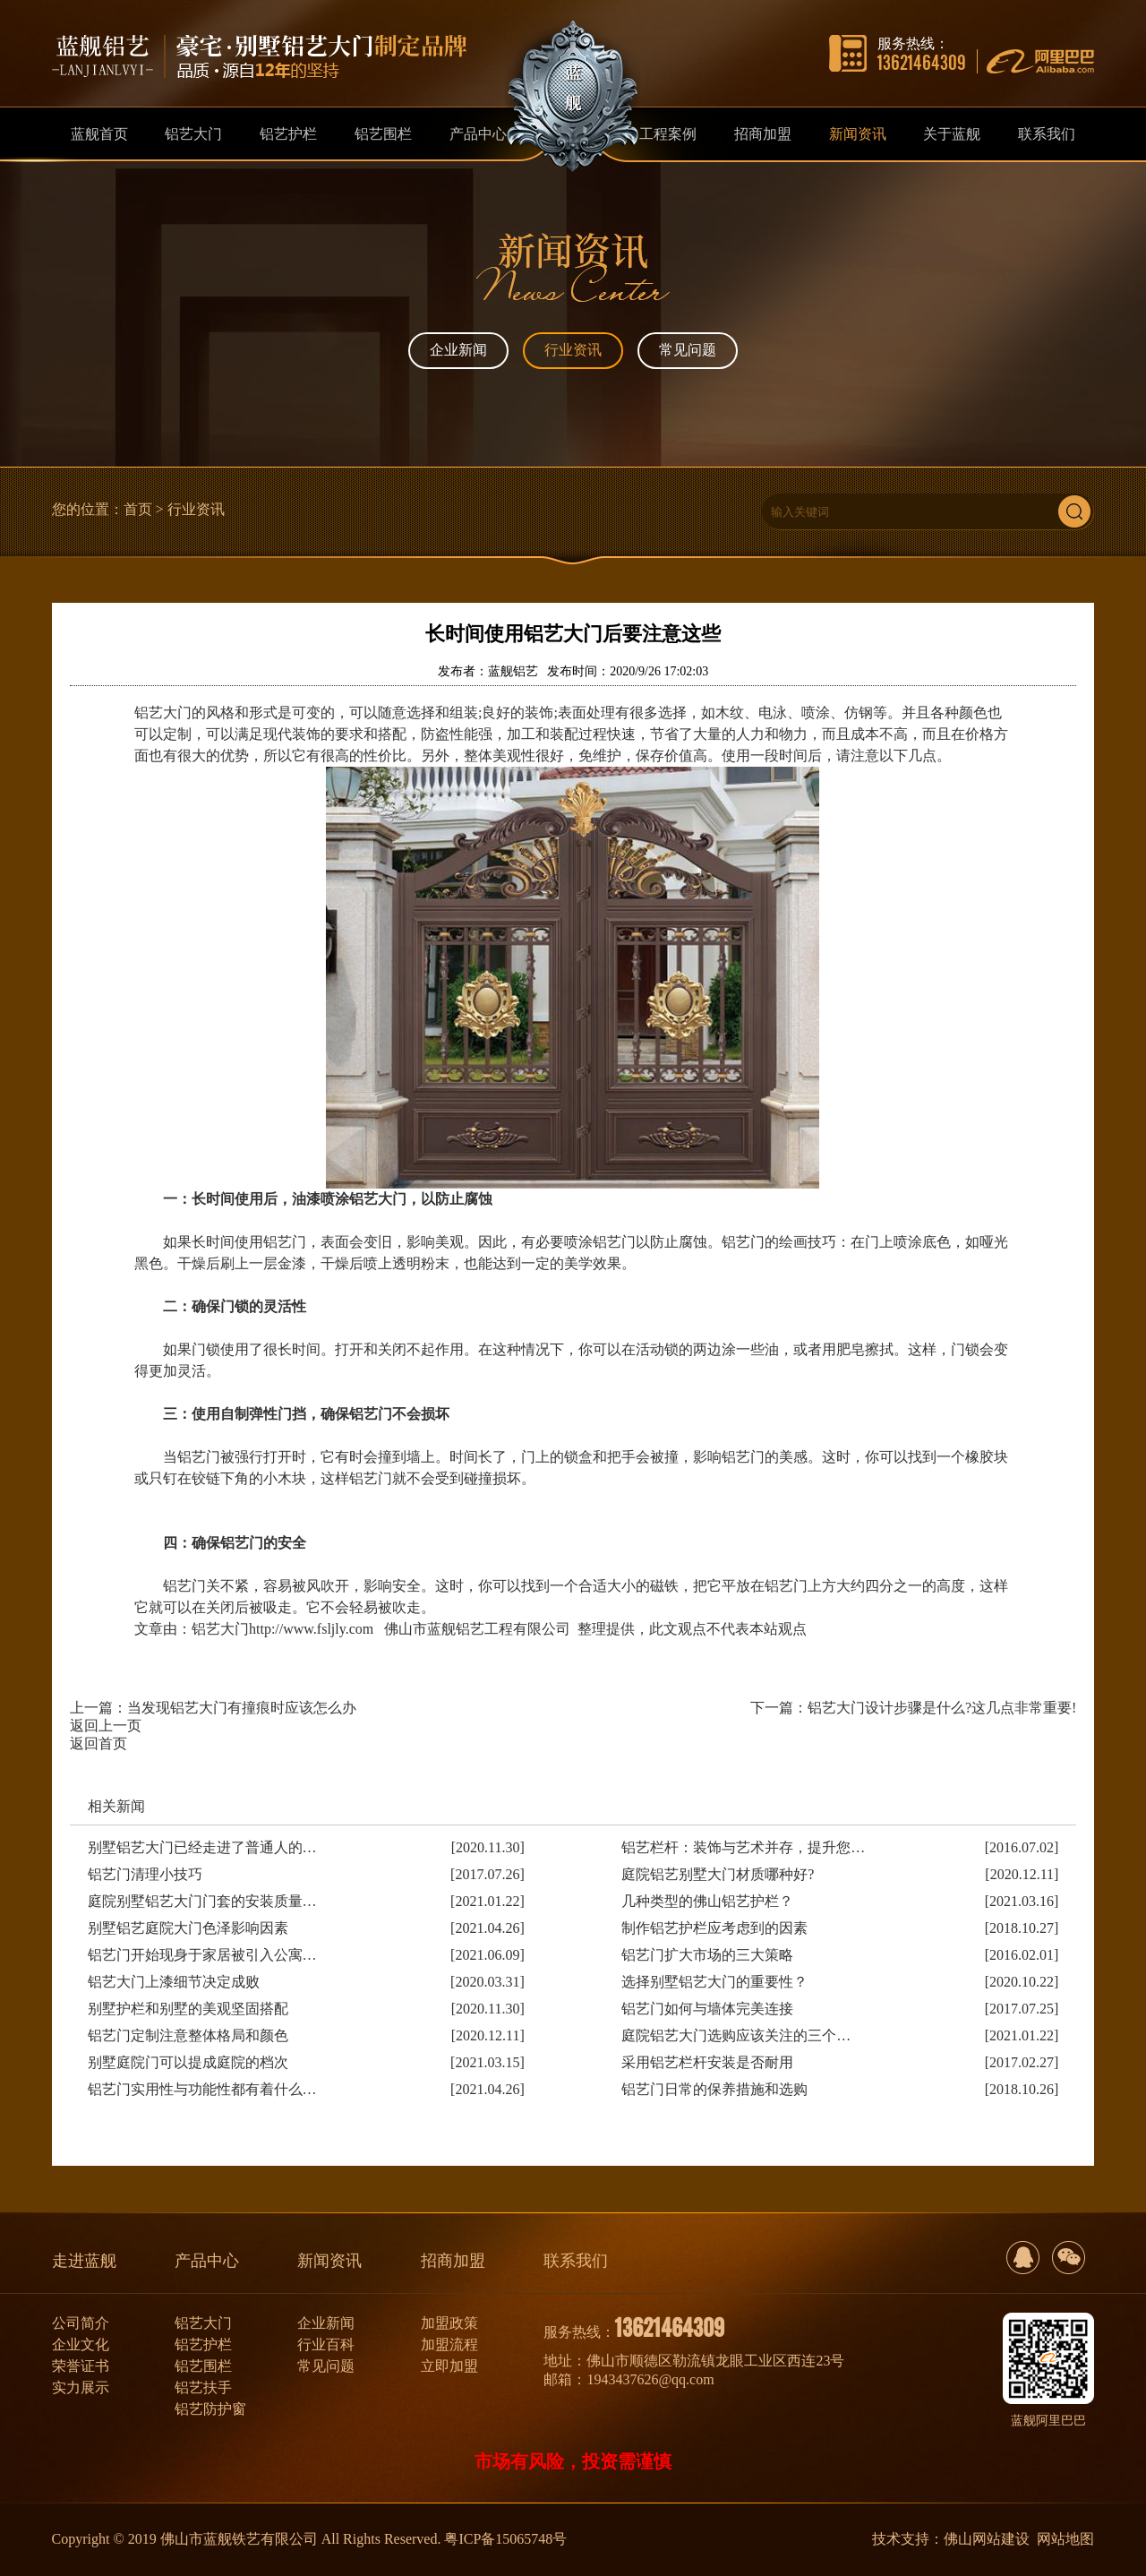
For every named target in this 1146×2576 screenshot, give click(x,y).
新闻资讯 (329, 2261)
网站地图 (1065, 2538)
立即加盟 (449, 2366)
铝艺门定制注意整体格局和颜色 (188, 2035)
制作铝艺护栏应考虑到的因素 (714, 1928)
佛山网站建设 (987, 2538)
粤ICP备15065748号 (505, 2538)
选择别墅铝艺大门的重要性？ (714, 1981)
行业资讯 (573, 349)
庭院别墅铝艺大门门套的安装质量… (202, 1901)
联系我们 (575, 2261)
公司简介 (80, 2323)
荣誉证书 (80, 2366)
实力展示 (80, 2387)
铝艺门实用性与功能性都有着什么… (202, 2089)
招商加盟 (453, 2261)
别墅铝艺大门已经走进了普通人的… (202, 1847)
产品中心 (207, 2261)
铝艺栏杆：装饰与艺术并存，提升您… (743, 1847)
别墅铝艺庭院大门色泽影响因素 (188, 1928)
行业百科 (326, 2344)
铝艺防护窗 (210, 2409)
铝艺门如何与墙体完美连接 (707, 2008)
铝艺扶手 (203, 2387)
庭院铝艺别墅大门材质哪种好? (717, 1874)
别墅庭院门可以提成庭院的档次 (188, 2062)
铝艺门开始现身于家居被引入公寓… (202, 1954)
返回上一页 (105, 1725)
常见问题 (687, 349)
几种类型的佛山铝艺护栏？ (707, 1901)
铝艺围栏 (203, 2366)
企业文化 (80, 2344)
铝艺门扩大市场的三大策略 (707, 1954)
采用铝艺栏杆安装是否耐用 (707, 2062)
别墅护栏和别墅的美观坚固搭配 (188, 2008)
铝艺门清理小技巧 (145, 1874)
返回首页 (98, 1743)
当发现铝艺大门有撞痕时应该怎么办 (241, 1707)
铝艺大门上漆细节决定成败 (174, 1981)
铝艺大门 (203, 2323)
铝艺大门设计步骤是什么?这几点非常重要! (942, 1707)
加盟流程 (449, 2344)
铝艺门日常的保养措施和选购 (714, 2089)
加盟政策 (449, 2323)
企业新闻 (458, 349)
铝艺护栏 (203, 2344)
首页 (138, 509)
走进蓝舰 (84, 2261)
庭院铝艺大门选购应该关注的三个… (736, 2035)
